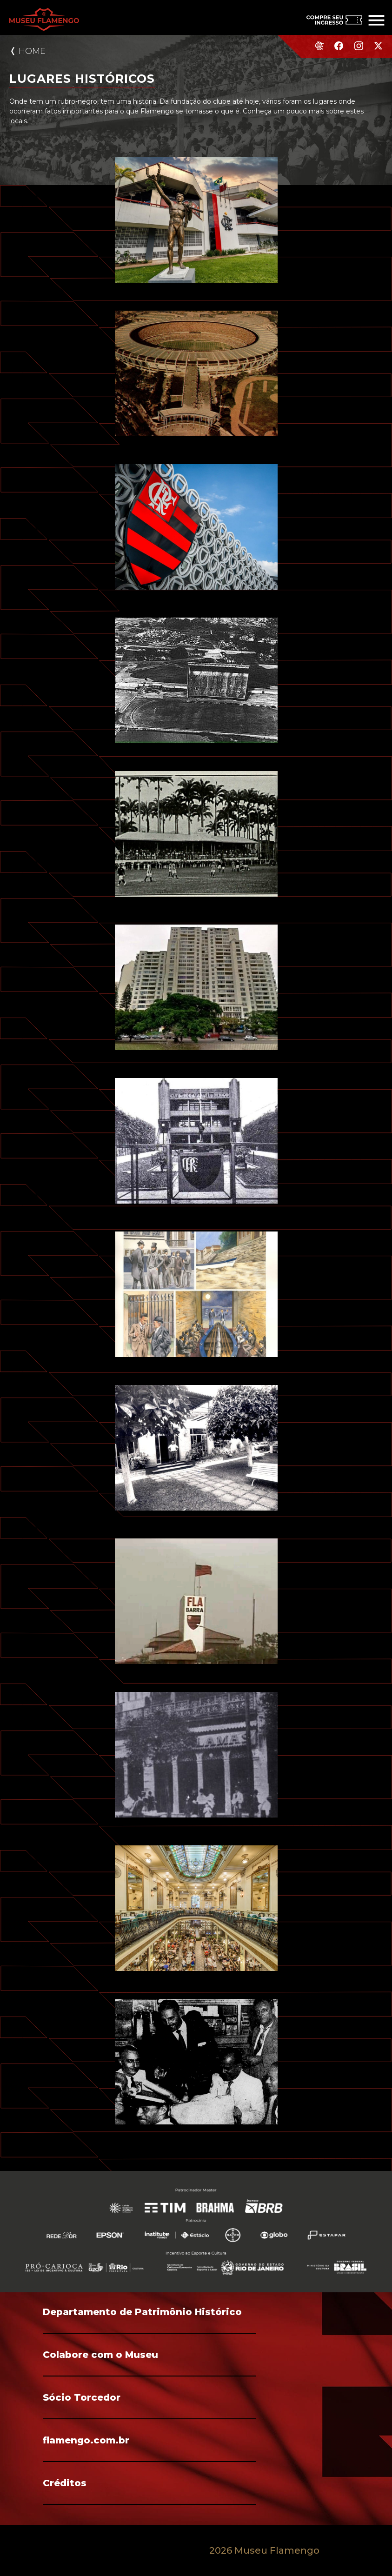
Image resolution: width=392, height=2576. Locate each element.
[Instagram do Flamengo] (358, 49)
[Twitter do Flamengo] (378, 49)
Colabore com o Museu (100, 2354)
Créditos (64, 2483)
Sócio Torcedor (81, 2397)
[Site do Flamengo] (319, 49)
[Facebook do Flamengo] (338, 49)
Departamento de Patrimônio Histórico (142, 2311)
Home (32, 51)
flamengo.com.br (86, 2440)
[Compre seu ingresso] (327, 17)
